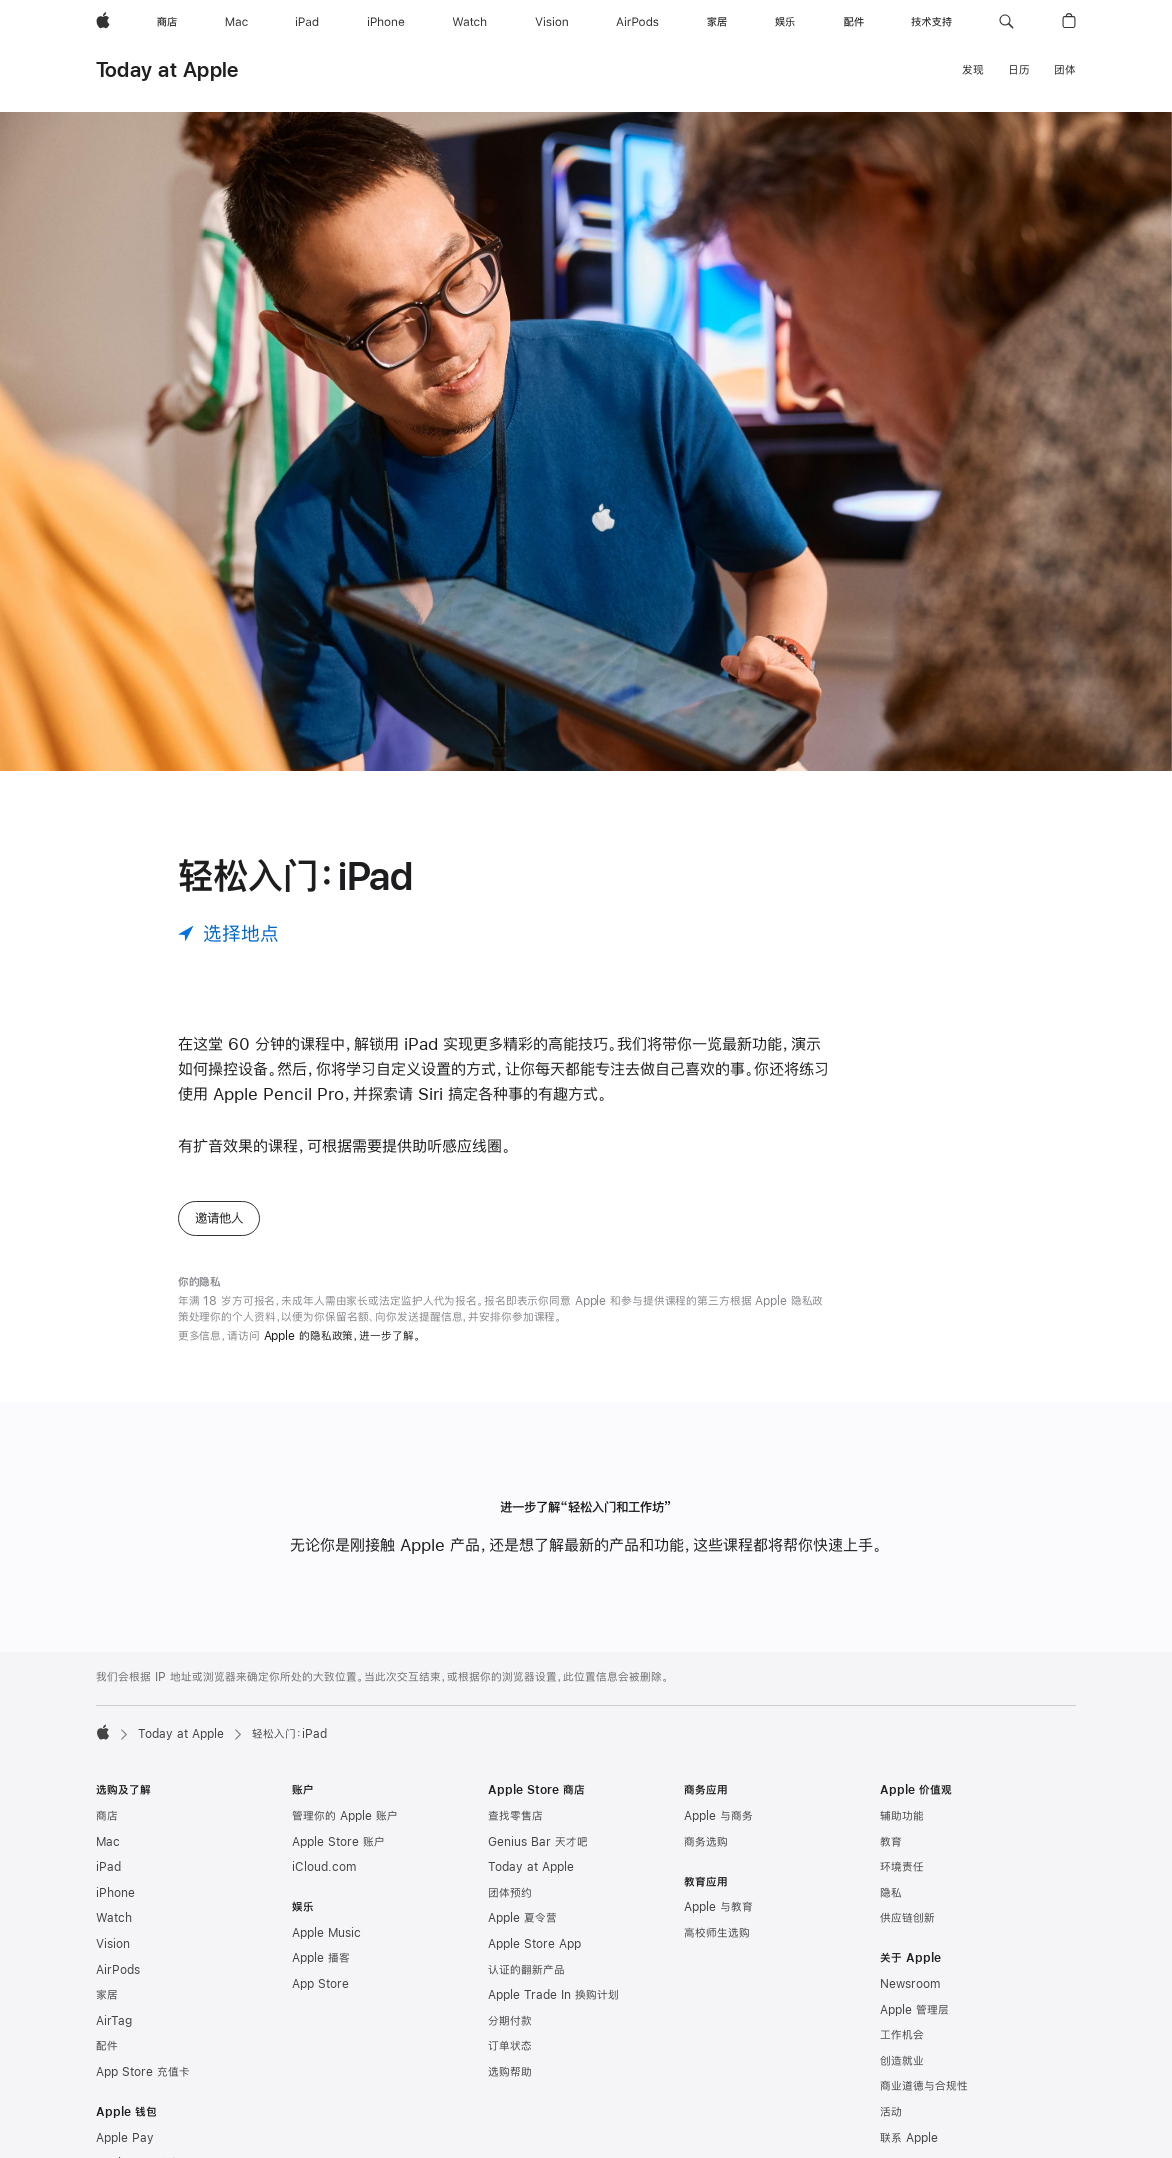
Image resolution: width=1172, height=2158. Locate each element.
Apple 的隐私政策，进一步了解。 (342, 1336)
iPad (108, 1867)
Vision (113, 1944)
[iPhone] (386, 22)
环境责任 (902, 1867)
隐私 (891, 1893)
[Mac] (236, 22)
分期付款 (510, 2021)
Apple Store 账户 (338, 1842)
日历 (1019, 70)
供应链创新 (907, 1918)
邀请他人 (219, 1218)
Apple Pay (125, 2138)
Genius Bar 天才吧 (538, 1842)
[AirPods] (637, 22)
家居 (107, 1995)
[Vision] (552, 22)
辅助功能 (902, 1816)
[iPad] (307, 22)
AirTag (114, 2021)
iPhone (115, 1893)
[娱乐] (785, 22)
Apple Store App (534, 1944)
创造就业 (902, 2061)
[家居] (717, 22)
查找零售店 (515, 1816)
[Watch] (469, 22)
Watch (114, 1918)
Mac (108, 1842)
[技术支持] (931, 22)
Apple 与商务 (718, 1816)
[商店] (167, 22)
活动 (891, 2112)
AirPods (118, 1970)
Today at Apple (167, 69)
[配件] (854, 22)
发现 (973, 70)
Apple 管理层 (914, 2010)
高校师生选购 (717, 1933)
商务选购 (706, 1842)
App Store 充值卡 (143, 2072)
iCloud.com (324, 1867)
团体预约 (510, 1893)
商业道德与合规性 (924, 2086)
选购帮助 (510, 2072)
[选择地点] (228, 933)
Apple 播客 (321, 1958)
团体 (1065, 70)
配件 (107, 2046)
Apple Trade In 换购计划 (553, 1995)
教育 (891, 1842)
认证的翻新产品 (526, 1970)
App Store (320, 1984)
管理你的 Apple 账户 (345, 1816)
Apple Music (326, 1933)
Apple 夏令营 (522, 1918)
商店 (107, 1816)
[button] (1006, 22)
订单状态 (510, 2046)
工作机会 (902, 2035)
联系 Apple (909, 2138)
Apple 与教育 (718, 1907)
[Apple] (103, 22)
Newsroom (910, 1984)
